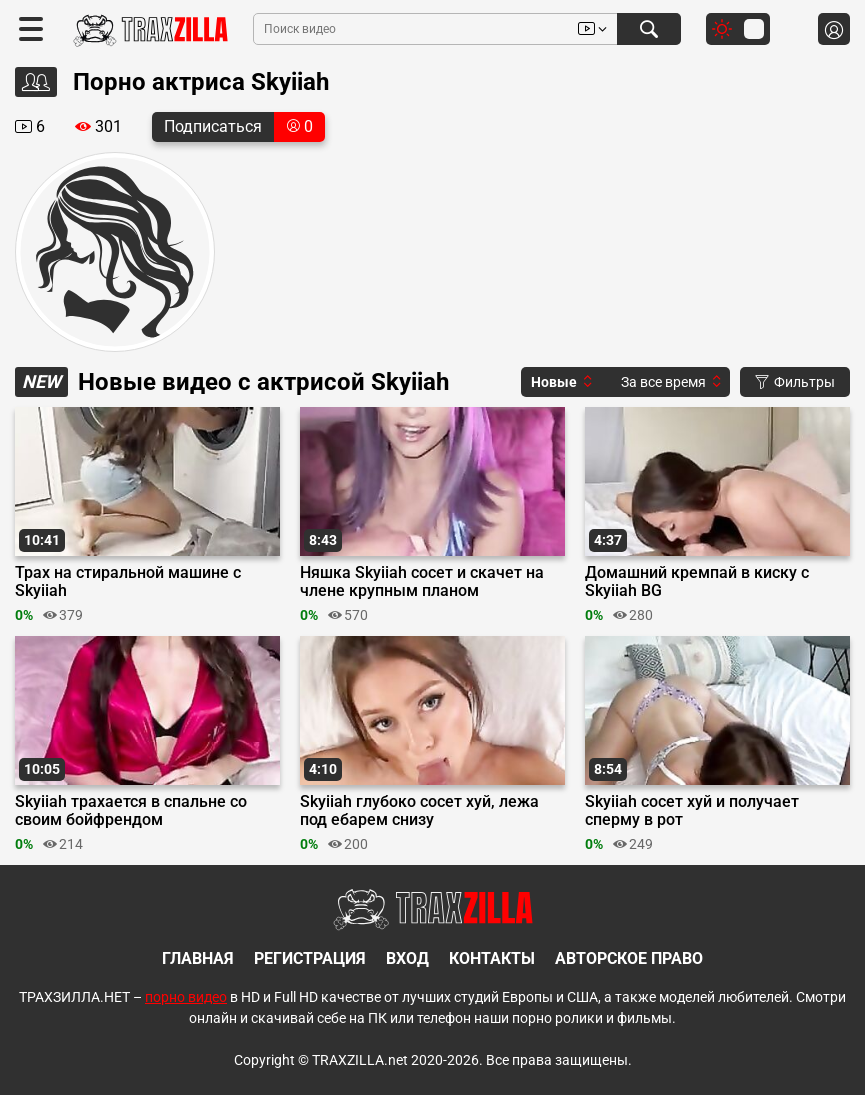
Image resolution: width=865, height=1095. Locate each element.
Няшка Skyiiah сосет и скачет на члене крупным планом (422, 582)
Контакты (492, 958)
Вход (407, 958)
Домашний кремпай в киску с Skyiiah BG (697, 582)
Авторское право (629, 958)
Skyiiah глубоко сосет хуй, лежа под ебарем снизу (419, 811)
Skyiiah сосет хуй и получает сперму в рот (692, 811)
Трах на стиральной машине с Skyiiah (128, 582)
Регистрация (310, 958)
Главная (198, 958)
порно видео (186, 997)
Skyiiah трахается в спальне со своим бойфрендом (131, 811)
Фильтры (795, 382)
